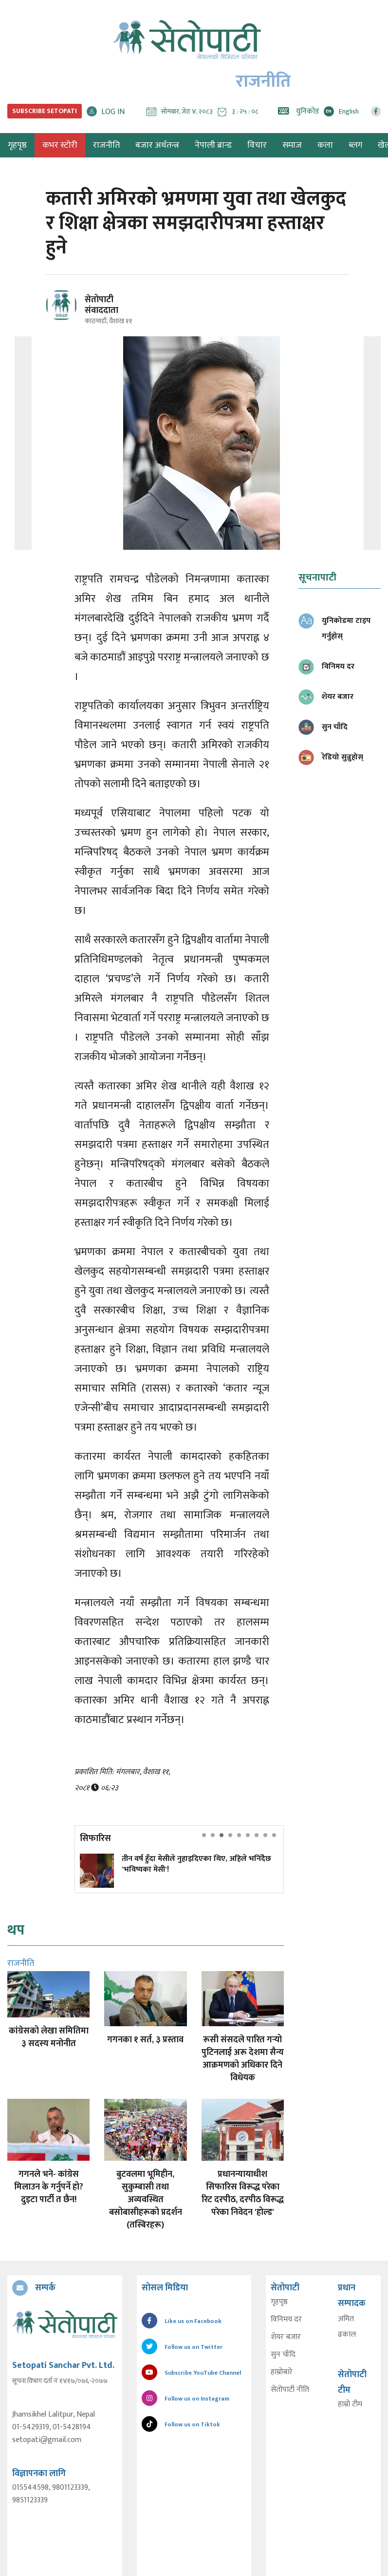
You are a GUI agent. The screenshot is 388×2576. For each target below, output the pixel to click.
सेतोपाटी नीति (290, 2389)
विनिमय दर (286, 2319)
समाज (292, 145)
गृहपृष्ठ (279, 2302)
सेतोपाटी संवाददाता (101, 305)
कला (325, 145)
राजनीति (106, 145)
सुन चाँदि (283, 2354)
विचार (257, 145)
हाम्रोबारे (282, 2372)
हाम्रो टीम (350, 2404)
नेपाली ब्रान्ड (213, 145)
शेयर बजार (286, 2337)
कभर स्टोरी (59, 145)
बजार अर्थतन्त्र (157, 145)
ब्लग (355, 145)
